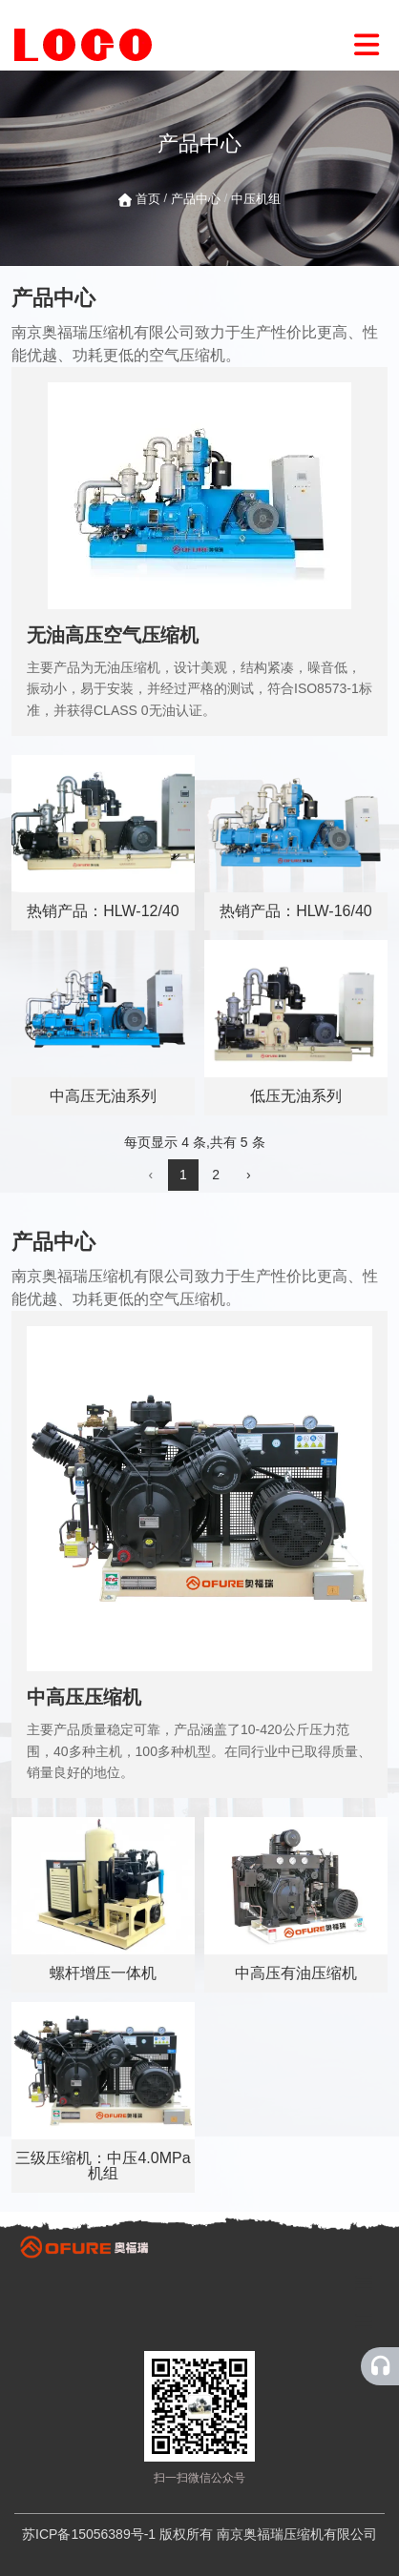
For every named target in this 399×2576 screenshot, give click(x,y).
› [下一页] (248, 1174)
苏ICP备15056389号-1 (89, 2534)
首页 (150, 199)
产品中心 (195, 199)
